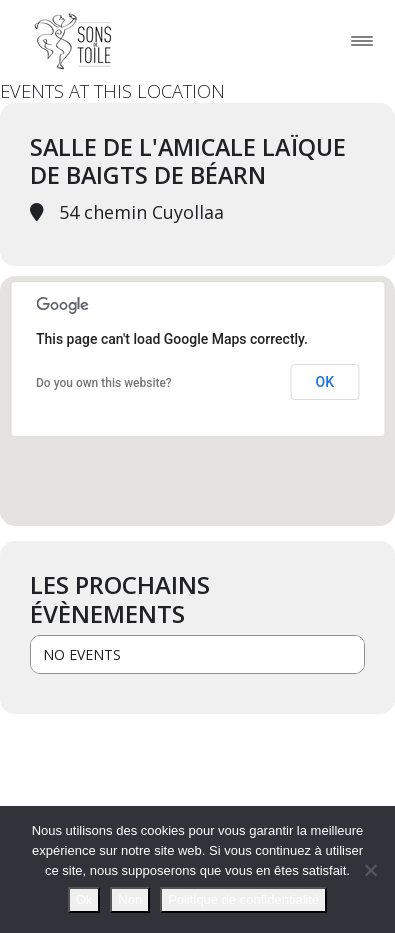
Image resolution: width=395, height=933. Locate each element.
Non (130, 899)
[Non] (370, 870)
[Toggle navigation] (362, 40)
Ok (84, 899)
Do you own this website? (104, 383)
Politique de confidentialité (243, 899)
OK (325, 382)
